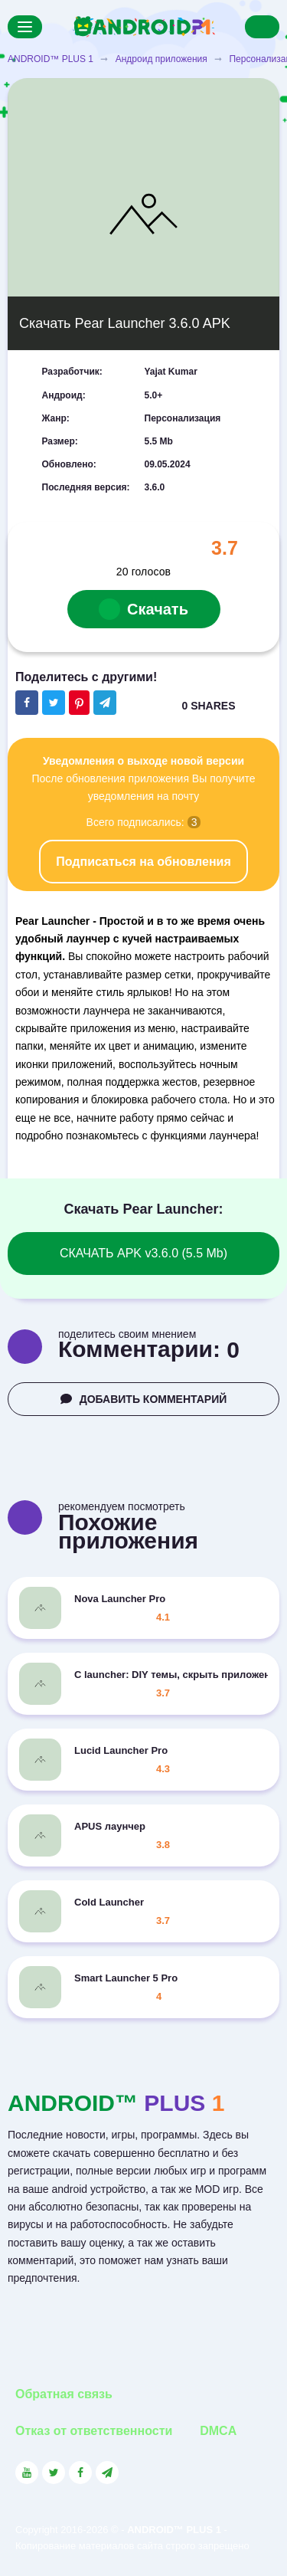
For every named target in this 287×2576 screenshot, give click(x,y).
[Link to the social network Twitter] (53, 2472)
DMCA (218, 2430)
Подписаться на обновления (143, 861)
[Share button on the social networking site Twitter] (53, 702)
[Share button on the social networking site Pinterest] (79, 702)
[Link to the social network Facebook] (80, 2472)
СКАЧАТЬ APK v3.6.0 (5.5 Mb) (143, 1253)
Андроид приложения (161, 59)
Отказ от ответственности (93, 2430)
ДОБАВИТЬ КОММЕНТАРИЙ (143, 1399)
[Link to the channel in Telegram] (107, 2472)
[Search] (262, 26)
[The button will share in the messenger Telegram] (104, 702)
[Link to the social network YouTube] (26, 2472)
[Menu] (25, 26)
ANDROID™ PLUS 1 (50, 59)
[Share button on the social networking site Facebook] (26, 702)
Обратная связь (64, 2394)
